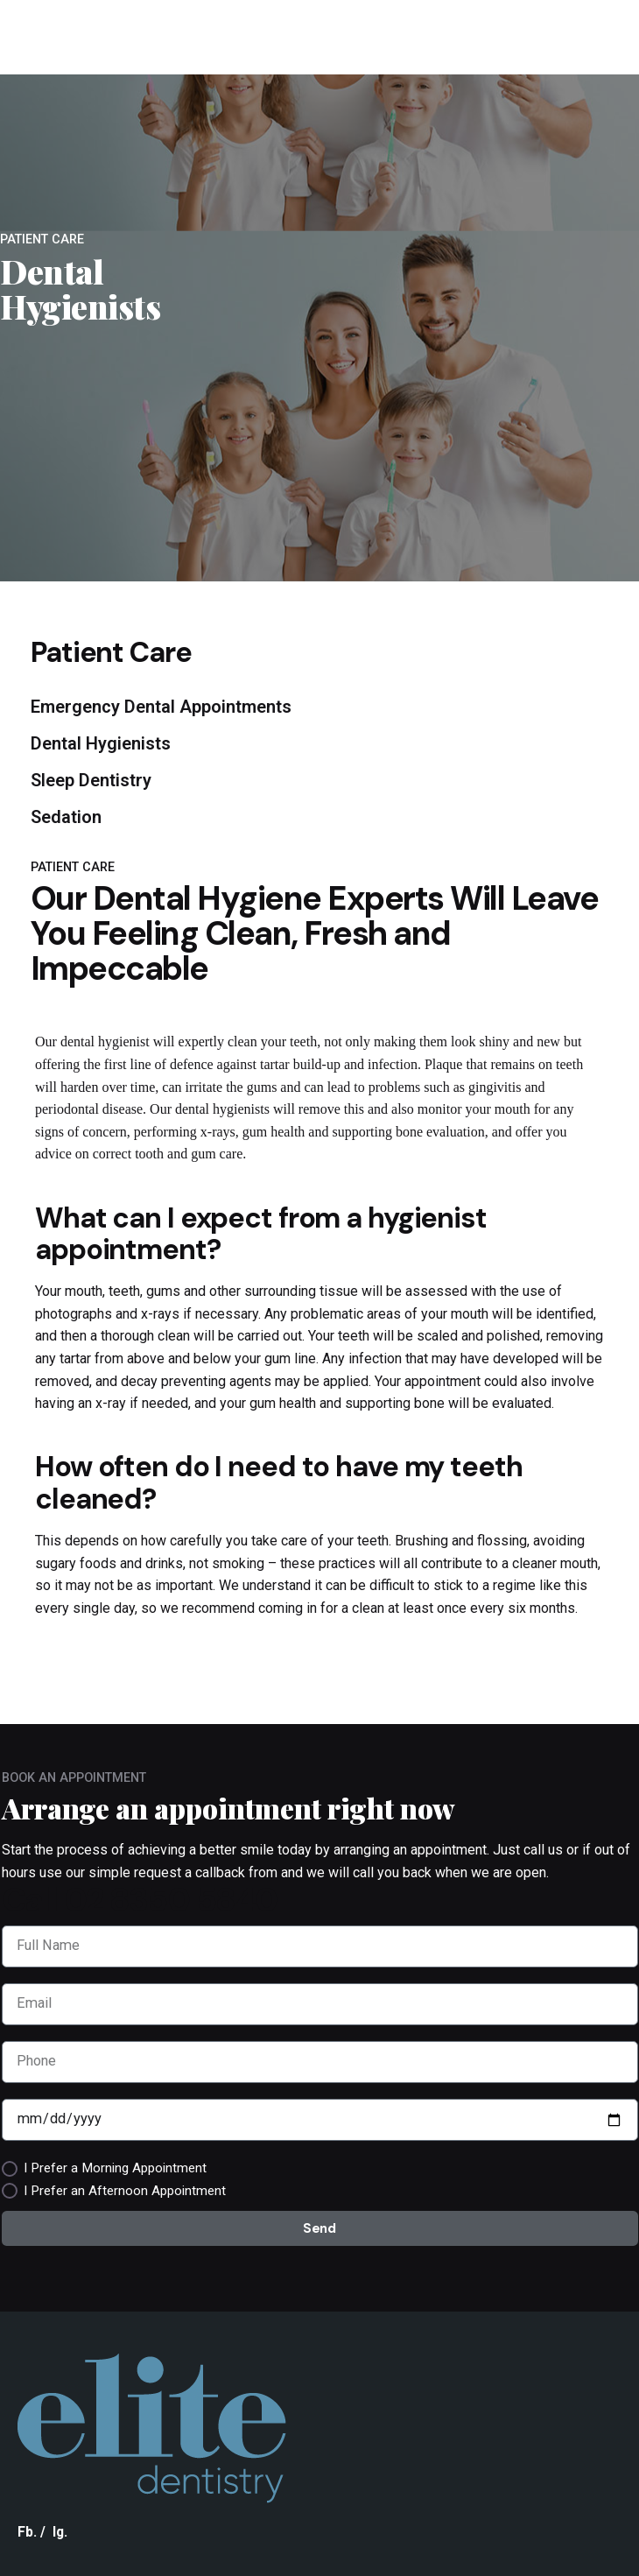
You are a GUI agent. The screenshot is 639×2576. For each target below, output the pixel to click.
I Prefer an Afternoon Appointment (125, 2191)
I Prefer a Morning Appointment (115, 2168)
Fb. (27, 2531)
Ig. (60, 2531)
